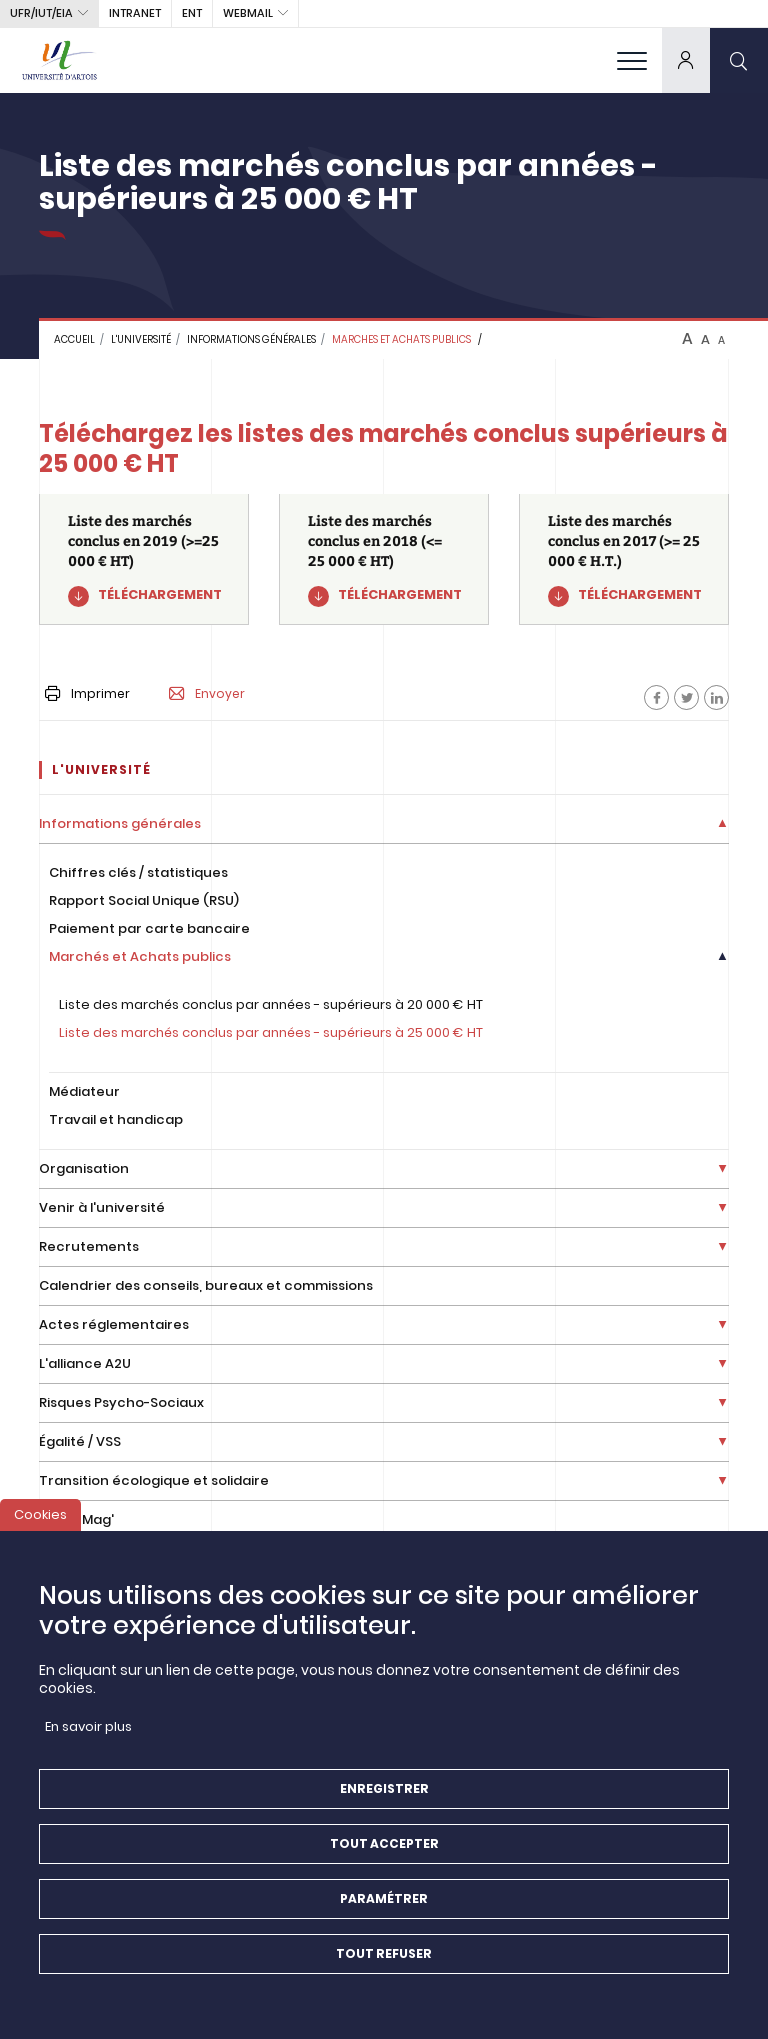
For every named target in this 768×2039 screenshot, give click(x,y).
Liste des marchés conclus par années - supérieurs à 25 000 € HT (271, 1032)
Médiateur (84, 1091)
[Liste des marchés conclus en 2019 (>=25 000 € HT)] (144, 559)
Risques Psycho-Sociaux (121, 1402)
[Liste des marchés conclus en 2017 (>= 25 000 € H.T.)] (624, 559)
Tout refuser (384, 1970)
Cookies (40, 1531)
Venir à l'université (102, 1207)
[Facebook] (656, 697)
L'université (141, 339)
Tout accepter (384, 1860)
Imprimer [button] (87, 693)
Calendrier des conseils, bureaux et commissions (206, 1285)
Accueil (74, 339)
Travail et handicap (116, 1119)
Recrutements (89, 1246)
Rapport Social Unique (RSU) (144, 900)
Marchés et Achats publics (140, 956)
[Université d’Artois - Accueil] (60, 60)
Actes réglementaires (114, 1324)
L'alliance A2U (85, 1363)
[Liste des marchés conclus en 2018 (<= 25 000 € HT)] (384, 559)
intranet (135, 13)
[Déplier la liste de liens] (722, 824)
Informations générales (251, 339)
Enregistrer (384, 1805)
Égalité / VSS (80, 1441)
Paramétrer (384, 1915)
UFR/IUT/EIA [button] (41, 13)
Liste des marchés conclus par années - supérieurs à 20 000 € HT (271, 1004)
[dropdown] (686, 60)
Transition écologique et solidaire (154, 1480)
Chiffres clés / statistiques (138, 872)
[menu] (632, 60)
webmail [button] (248, 13)
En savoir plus (88, 1743)
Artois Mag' (76, 1519)
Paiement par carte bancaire (149, 928)
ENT (192, 13)
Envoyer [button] (207, 694)
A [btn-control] (687, 339)
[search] (739, 60)
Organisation (84, 1168)
